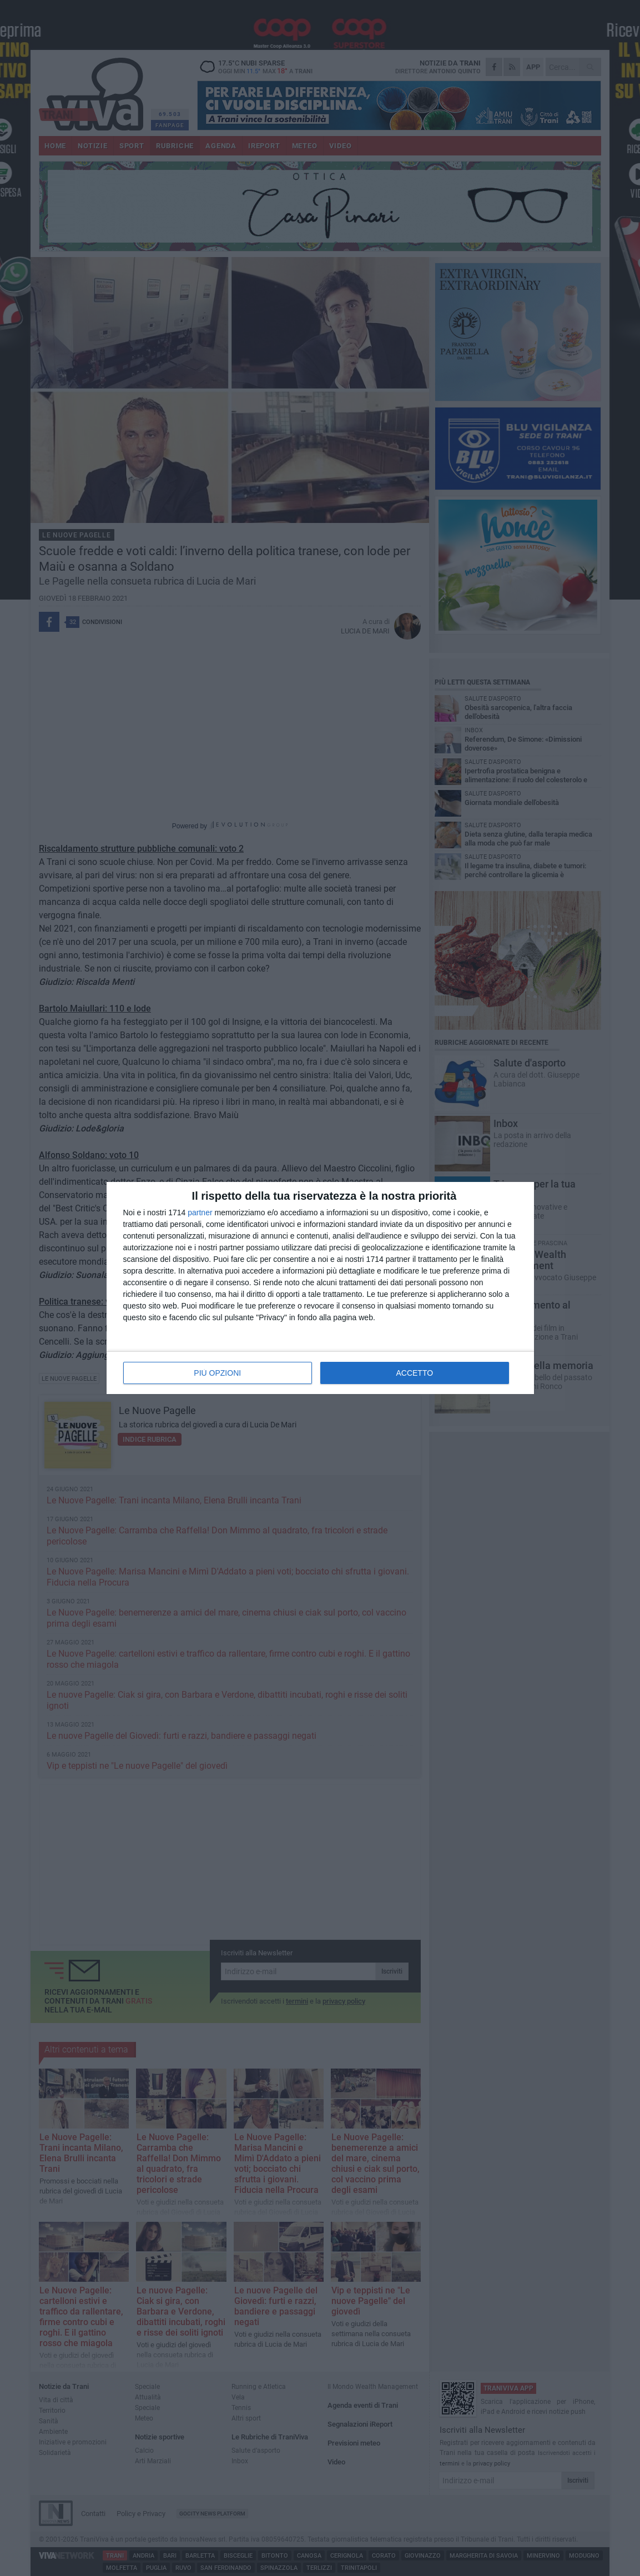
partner (200, 1212)
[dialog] (320, 1288)
